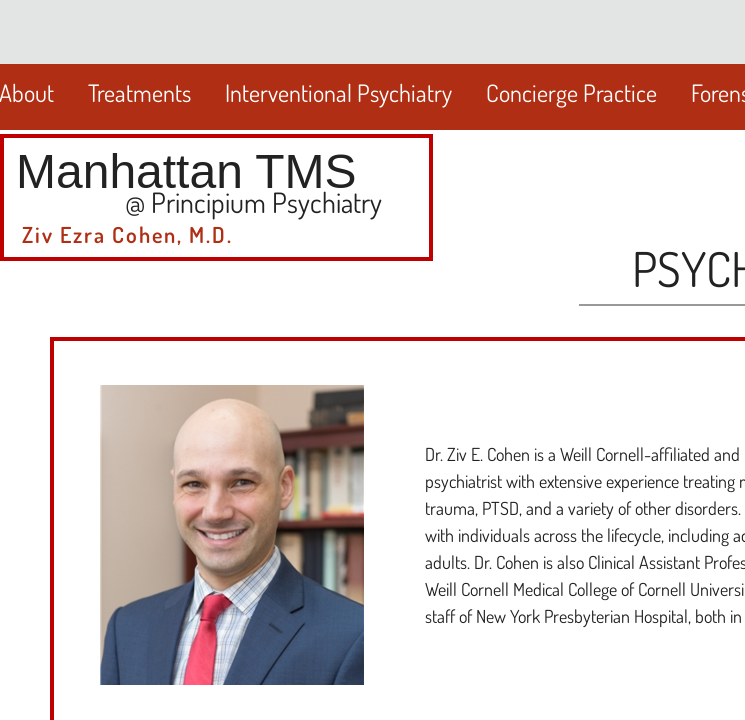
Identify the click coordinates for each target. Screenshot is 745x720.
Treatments (139, 92)
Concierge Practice (571, 92)
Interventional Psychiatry (338, 92)
